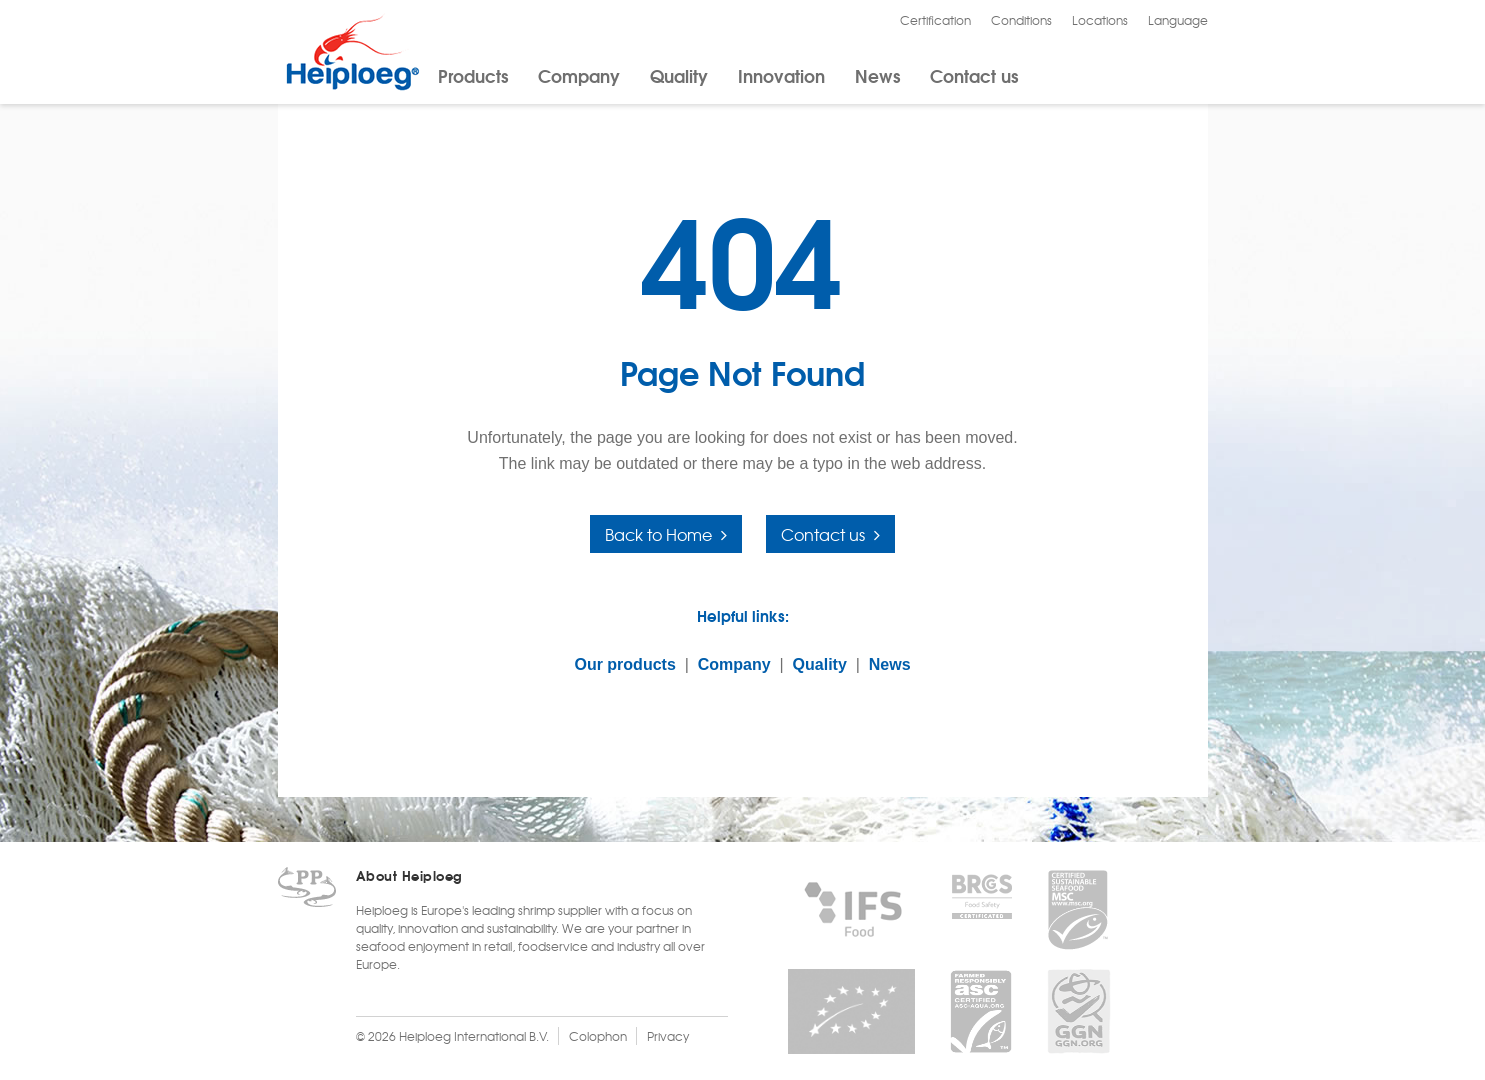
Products (473, 75)
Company (579, 75)
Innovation (781, 75)
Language (1178, 20)
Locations (1100, 20)
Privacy (668, 1036)
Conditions (1021, 20)
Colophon (598, 1036)
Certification (935, 20)
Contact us (974, 75)
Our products (624, 664)
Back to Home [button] (658, 534)
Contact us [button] (823, 534)
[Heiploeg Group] (352, 86)
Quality (679, 75)
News (877, 75)
